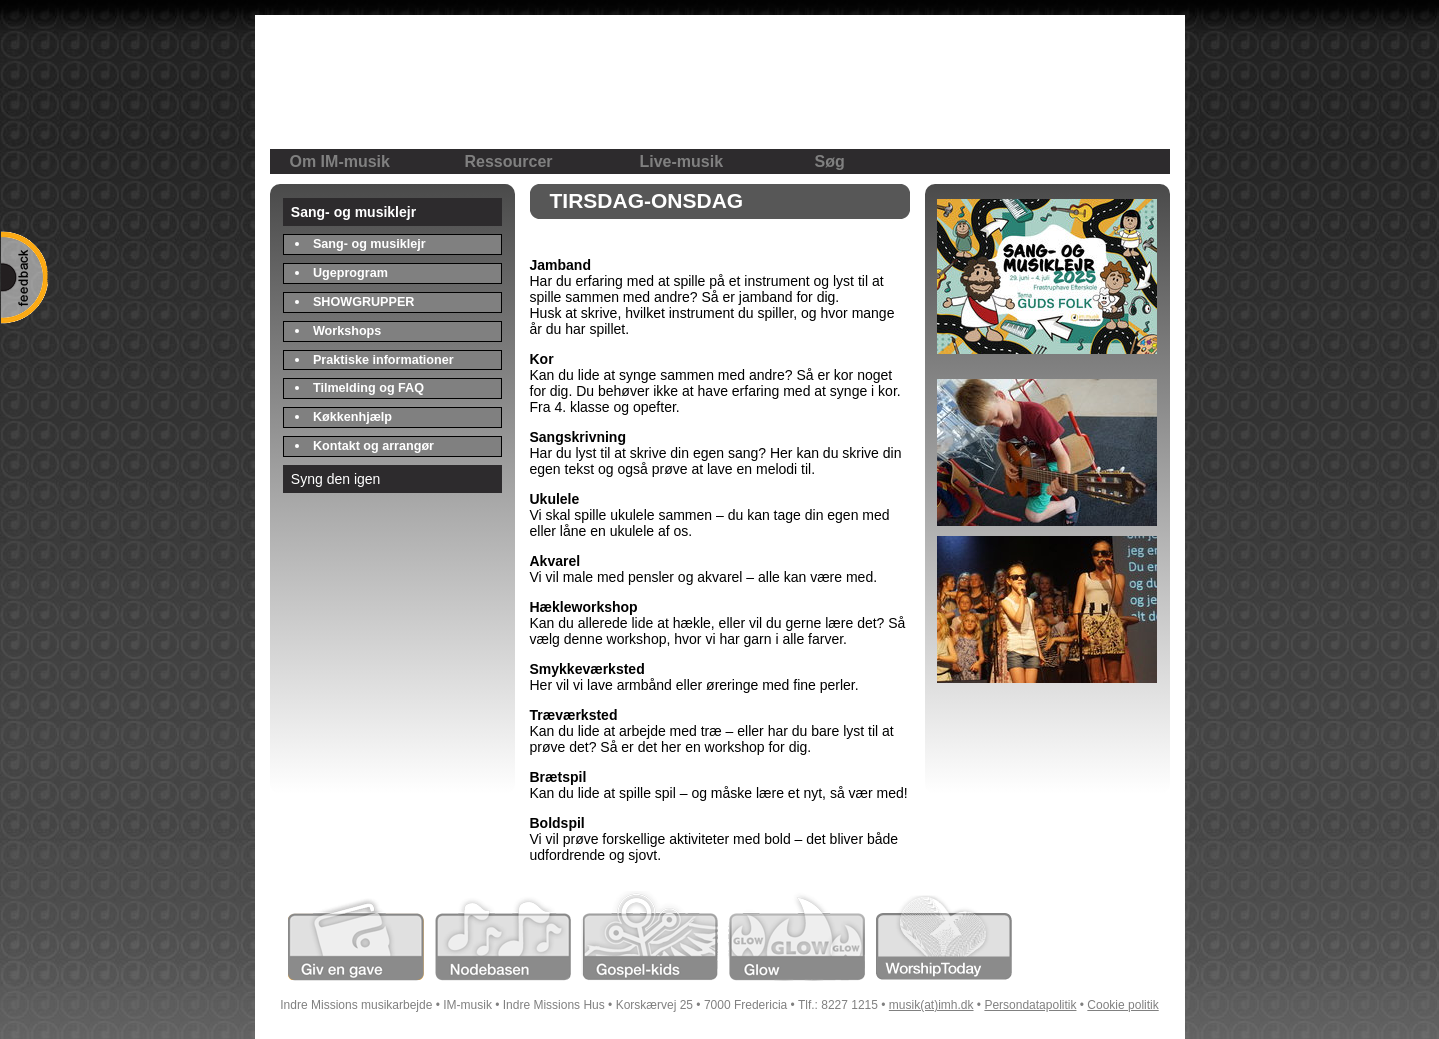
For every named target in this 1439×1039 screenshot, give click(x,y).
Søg (830, 161)
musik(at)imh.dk (931, 1005)
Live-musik (682, 161)
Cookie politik (1122, 1005)
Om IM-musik (340, 161)
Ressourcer (509, 161)
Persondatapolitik (1030, 1005)
